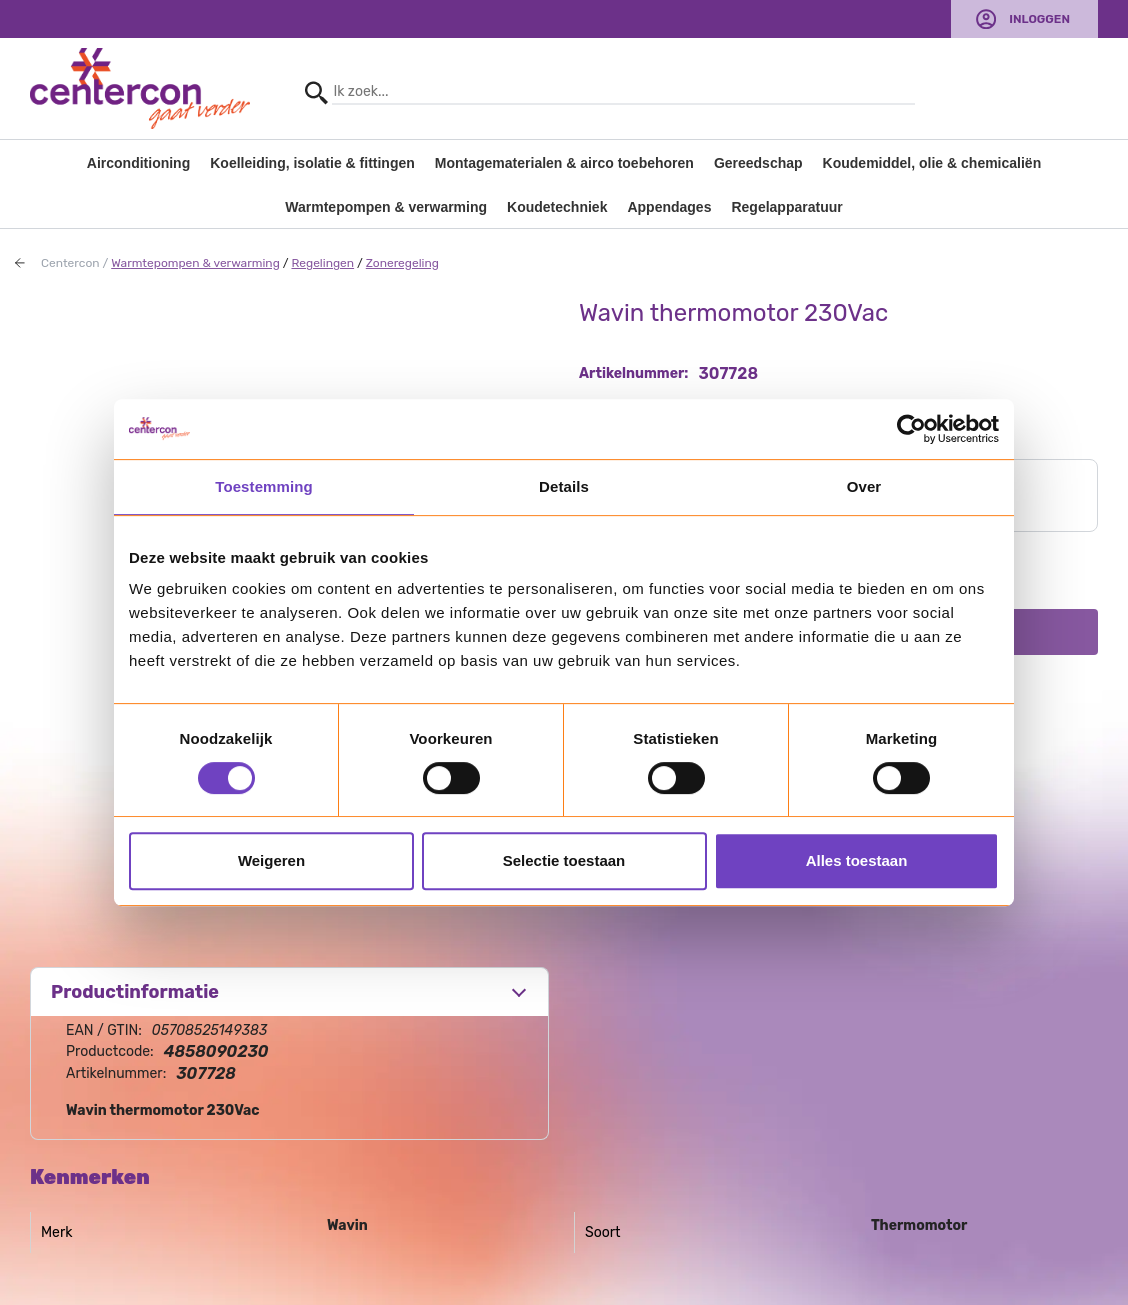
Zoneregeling (402, 263)
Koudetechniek (557, 207)
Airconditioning (138, 163)
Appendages (669, 207)
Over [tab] (864, 486)
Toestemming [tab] (264, 486)
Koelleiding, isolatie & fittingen (312, 163)
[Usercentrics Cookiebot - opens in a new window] (911, 429)
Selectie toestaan (564, 860)
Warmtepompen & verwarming (386, 207)
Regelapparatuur (786, 207)
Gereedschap (758, 163)
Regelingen (322, 263)
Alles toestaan (857, 860)
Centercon (70, 263)
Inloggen (1039, 19)
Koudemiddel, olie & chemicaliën (932, 163)
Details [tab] (564, 486)
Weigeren (271, 860)
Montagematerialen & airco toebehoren (564, 163)
